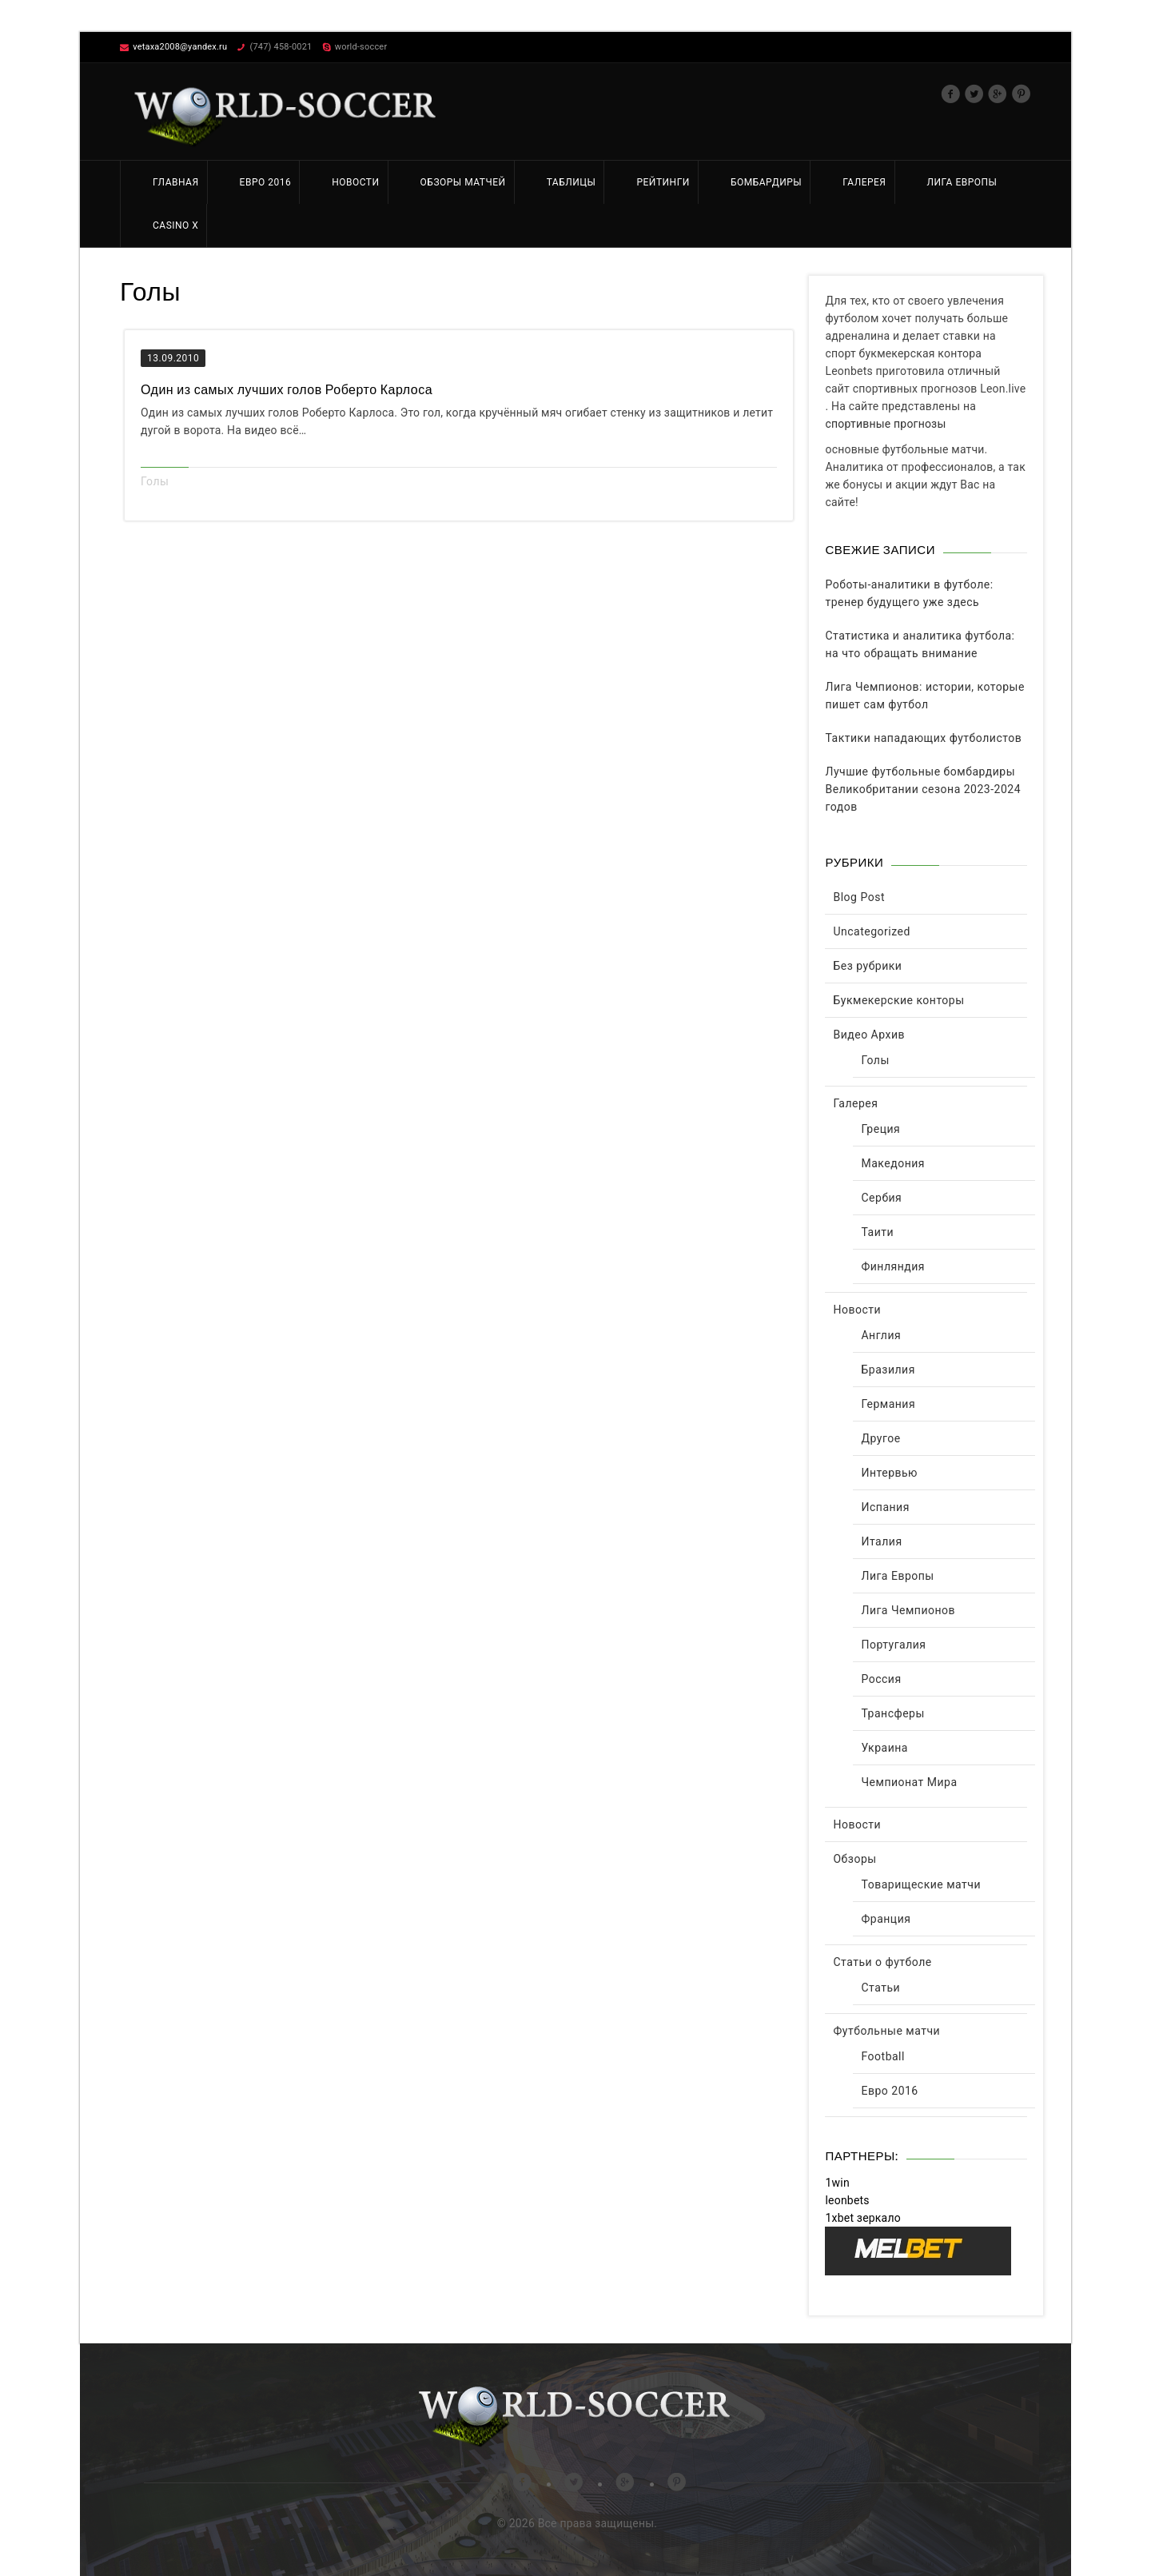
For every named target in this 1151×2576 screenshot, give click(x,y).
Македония (893, 1163)
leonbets (847, 2200)
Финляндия (893, 1266)
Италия (881, 1541)
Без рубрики (867, 965)
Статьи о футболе (882, 1962)
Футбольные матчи (886, 2030)
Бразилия (887, 1369)
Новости (355, 182)
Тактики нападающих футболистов (923, 738)
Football (882, 2056)
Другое (880, 1438)
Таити (877, 1232)
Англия (881, 1335)
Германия (888, 1404)
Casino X (175, 225)
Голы (155, 481)
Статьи (880, 1987)
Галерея (864, 182)
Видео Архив (869, 1034)
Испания (885, 1507)
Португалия (893, 1644)
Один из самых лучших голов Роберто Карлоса (286, 389)
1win (837, 2182)
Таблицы (571, 182)
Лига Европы (962, 182)
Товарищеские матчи (921, 1884)
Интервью (889, 1472)
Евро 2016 (266, 182)
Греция (880, 1129)
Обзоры (854, 1858)
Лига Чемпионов (908, 1610)
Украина (884, 1747)
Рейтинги (662, 182)
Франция (885, 1918)
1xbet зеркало (862, 2217)
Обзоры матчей (463, 182)
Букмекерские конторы (898, 1000)
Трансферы (892, 1713)
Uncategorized (871, 931)
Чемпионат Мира (909, 1782)
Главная (176, 182)
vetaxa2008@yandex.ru (180, 47)
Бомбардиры (766, 182)
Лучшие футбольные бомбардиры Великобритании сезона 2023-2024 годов (923, 789)
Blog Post (858, 897)
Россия (881, 1679)
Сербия (881, 1197)
